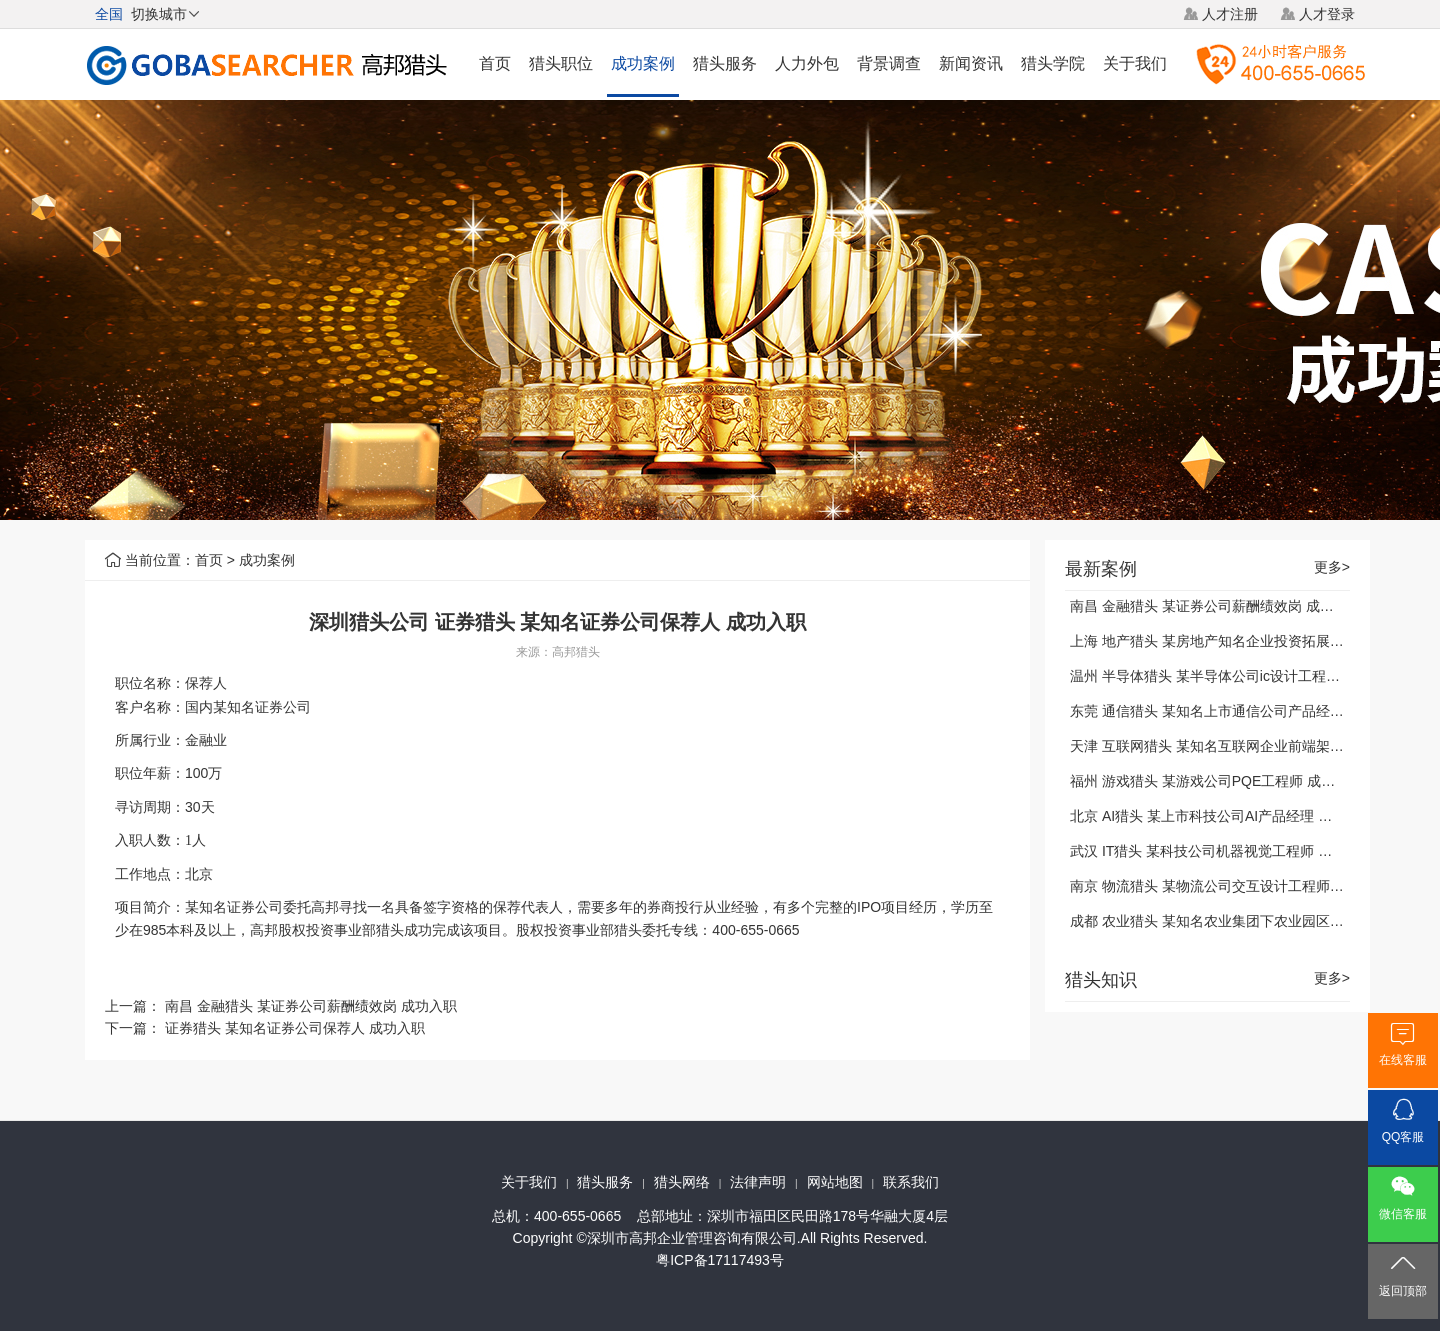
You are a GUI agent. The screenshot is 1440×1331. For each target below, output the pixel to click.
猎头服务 (725, 63)
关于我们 (1135, 63)
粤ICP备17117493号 (720, 1260)
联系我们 (911, 1182)
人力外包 (807, 63)
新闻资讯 (971, 63)
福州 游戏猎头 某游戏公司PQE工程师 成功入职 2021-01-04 (1254, 781)
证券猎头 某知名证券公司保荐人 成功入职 (295, 1028)
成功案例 (643, 63)
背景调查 (889, 63)
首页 (495, 63)
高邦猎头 (576, 652)
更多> (1332, 567)
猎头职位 (561, 63)
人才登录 (1327, 14)
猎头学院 (1053, 63)
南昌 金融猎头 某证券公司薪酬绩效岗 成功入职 (311, 1006)
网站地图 (835, 1182)
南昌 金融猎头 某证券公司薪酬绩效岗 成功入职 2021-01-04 (1253, 606)
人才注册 (1230, 14)
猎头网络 (682, 1182)
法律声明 (758, 1182)
